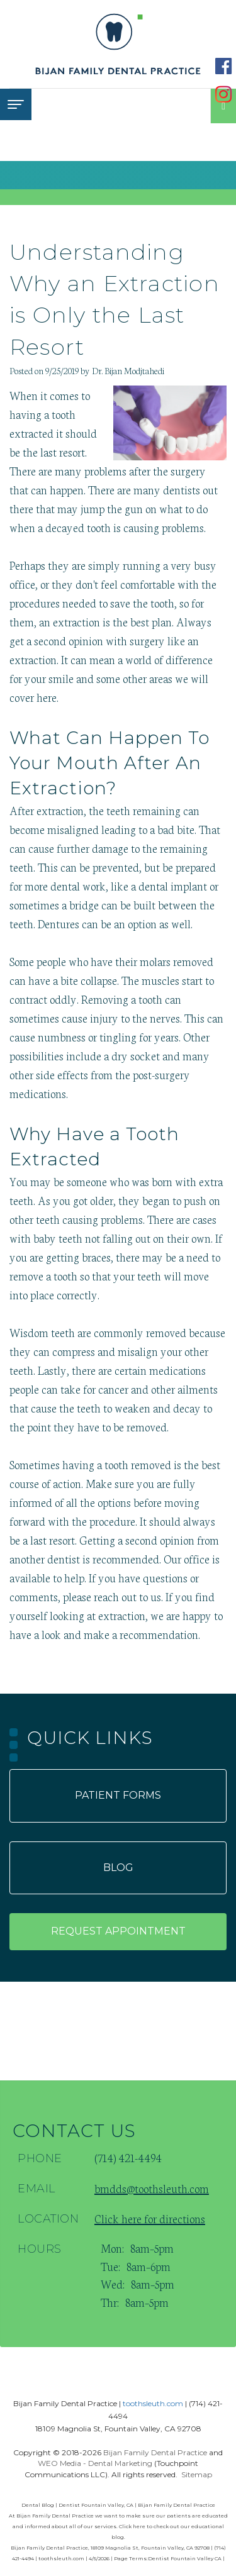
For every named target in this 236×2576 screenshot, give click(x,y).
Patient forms (118, 1795)
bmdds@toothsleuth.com (151, 2188)
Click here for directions (149, 2218)
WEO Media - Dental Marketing (95, 2463)
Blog (118, 1868)
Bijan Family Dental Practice (155, 2452)
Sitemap (196, 2474)
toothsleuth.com (153, 2403)
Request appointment (118, 1931)
